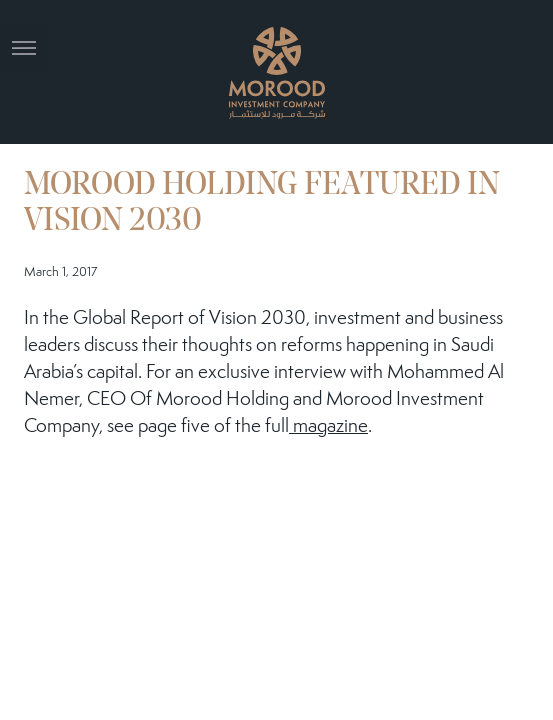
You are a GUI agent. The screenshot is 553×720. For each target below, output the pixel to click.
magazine (328, 427)
